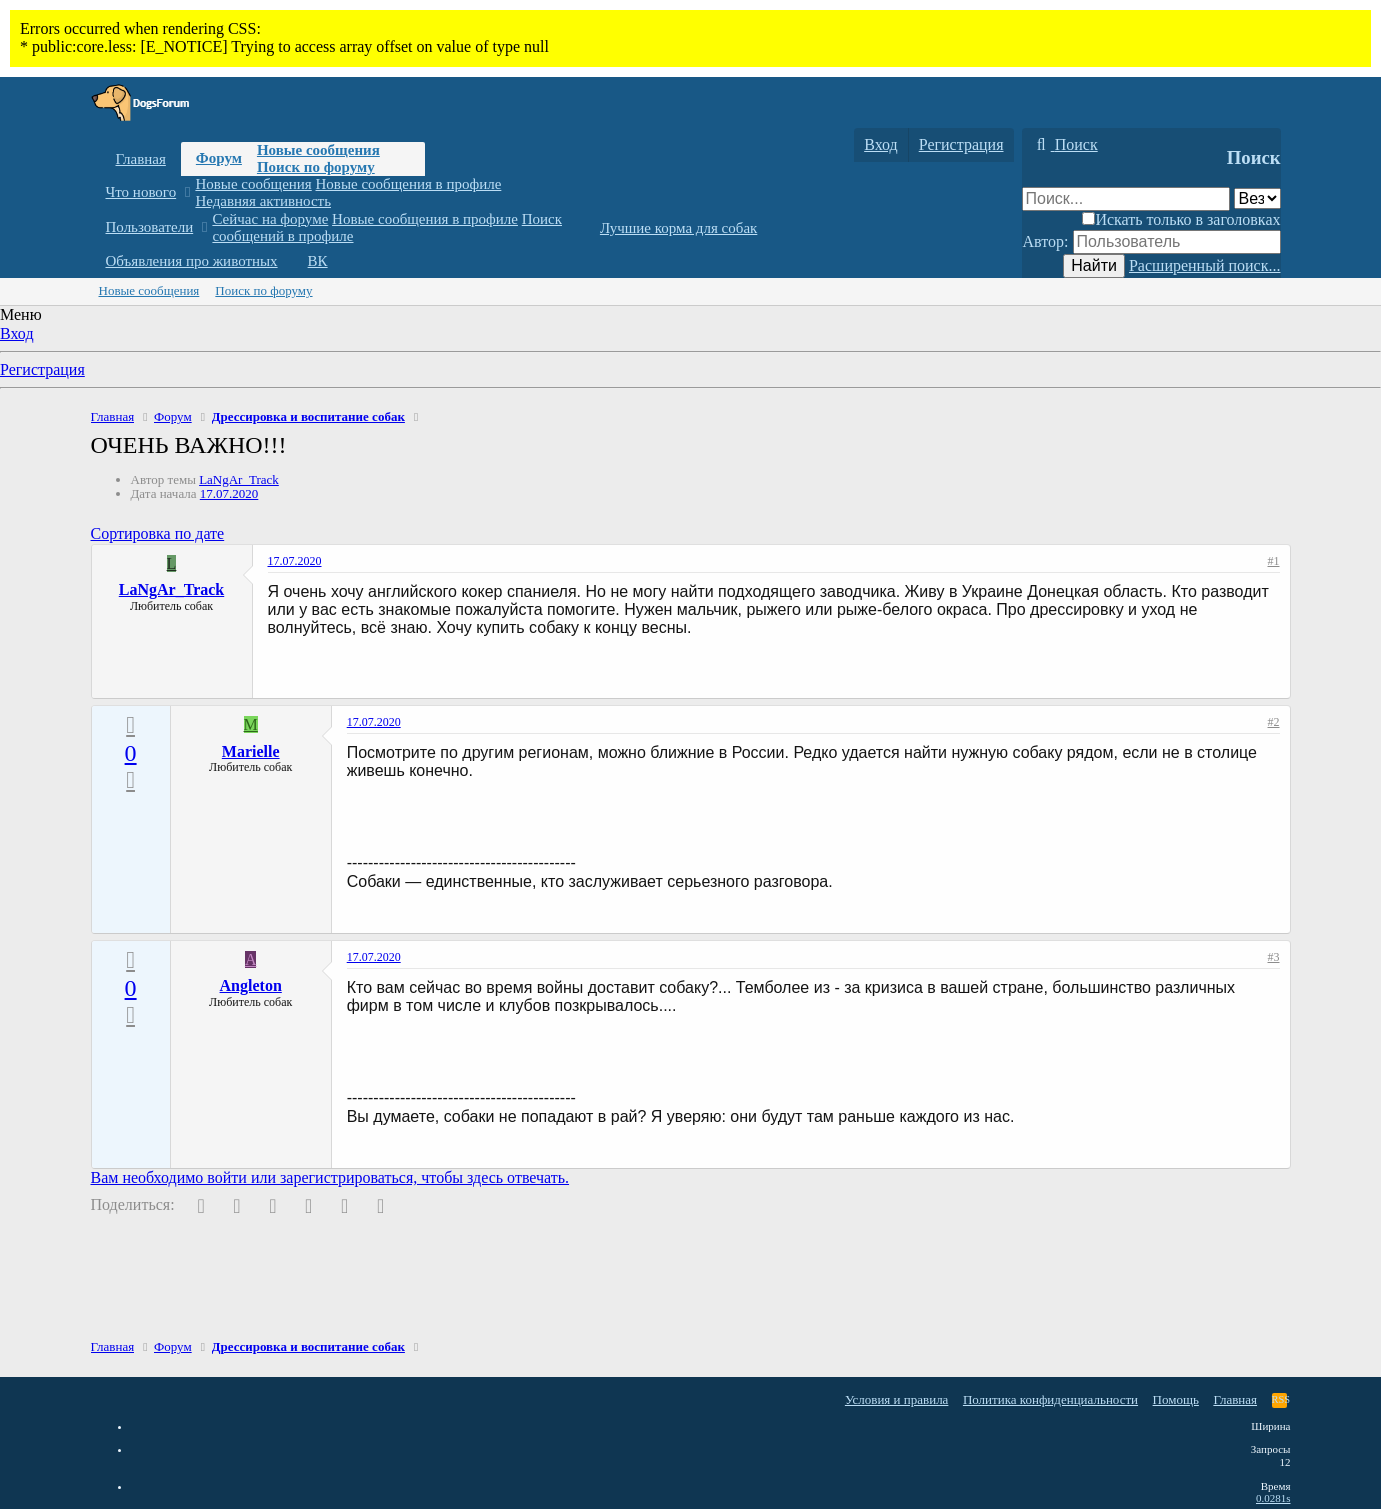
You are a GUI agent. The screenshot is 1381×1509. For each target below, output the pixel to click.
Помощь (1176, 1399)
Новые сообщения (318, 150)
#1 (1274, 561)
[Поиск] (1065, 145)
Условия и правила (897, 1399)
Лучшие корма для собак (678, 228)
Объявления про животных (192, 261)
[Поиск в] (1257, 198)
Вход (17, 333)
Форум (219, 158)
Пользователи (150, 227)
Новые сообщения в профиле (409, 184)
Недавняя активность (263, 201)
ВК (318, 261)
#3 (1274, 957)
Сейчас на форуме (270, 219)
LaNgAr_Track (239, 479)
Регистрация (42, 369)
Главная (141, 159)
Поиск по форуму (316, 167)
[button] (187, 192)
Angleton (251, 985)
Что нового (141, 192)
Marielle (251, 751)
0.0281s (1273, 1498)
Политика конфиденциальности (1050, 1399)
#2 (1274, 722)
